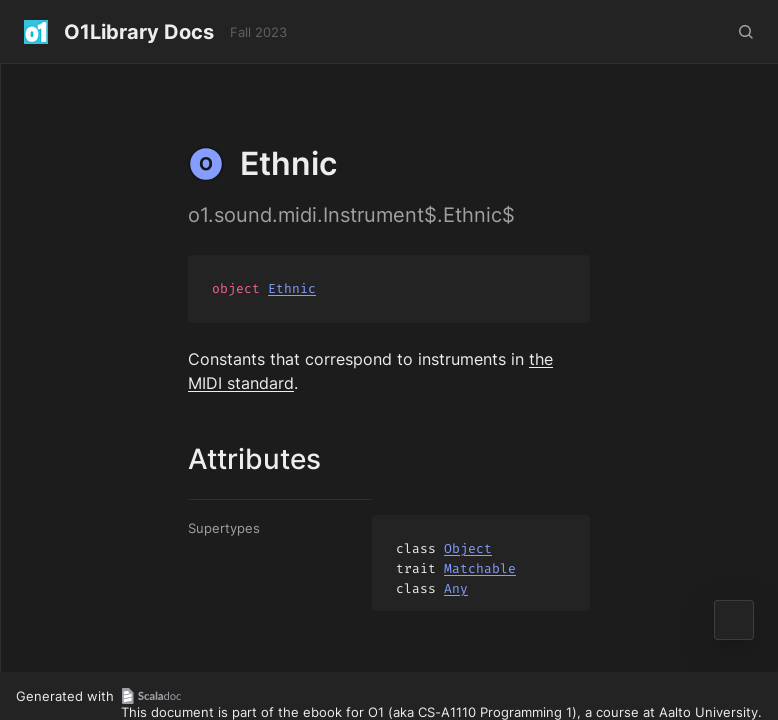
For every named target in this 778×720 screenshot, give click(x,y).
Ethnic (292, 288)
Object (468, 548)
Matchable (480, 568)
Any (456, 588)
